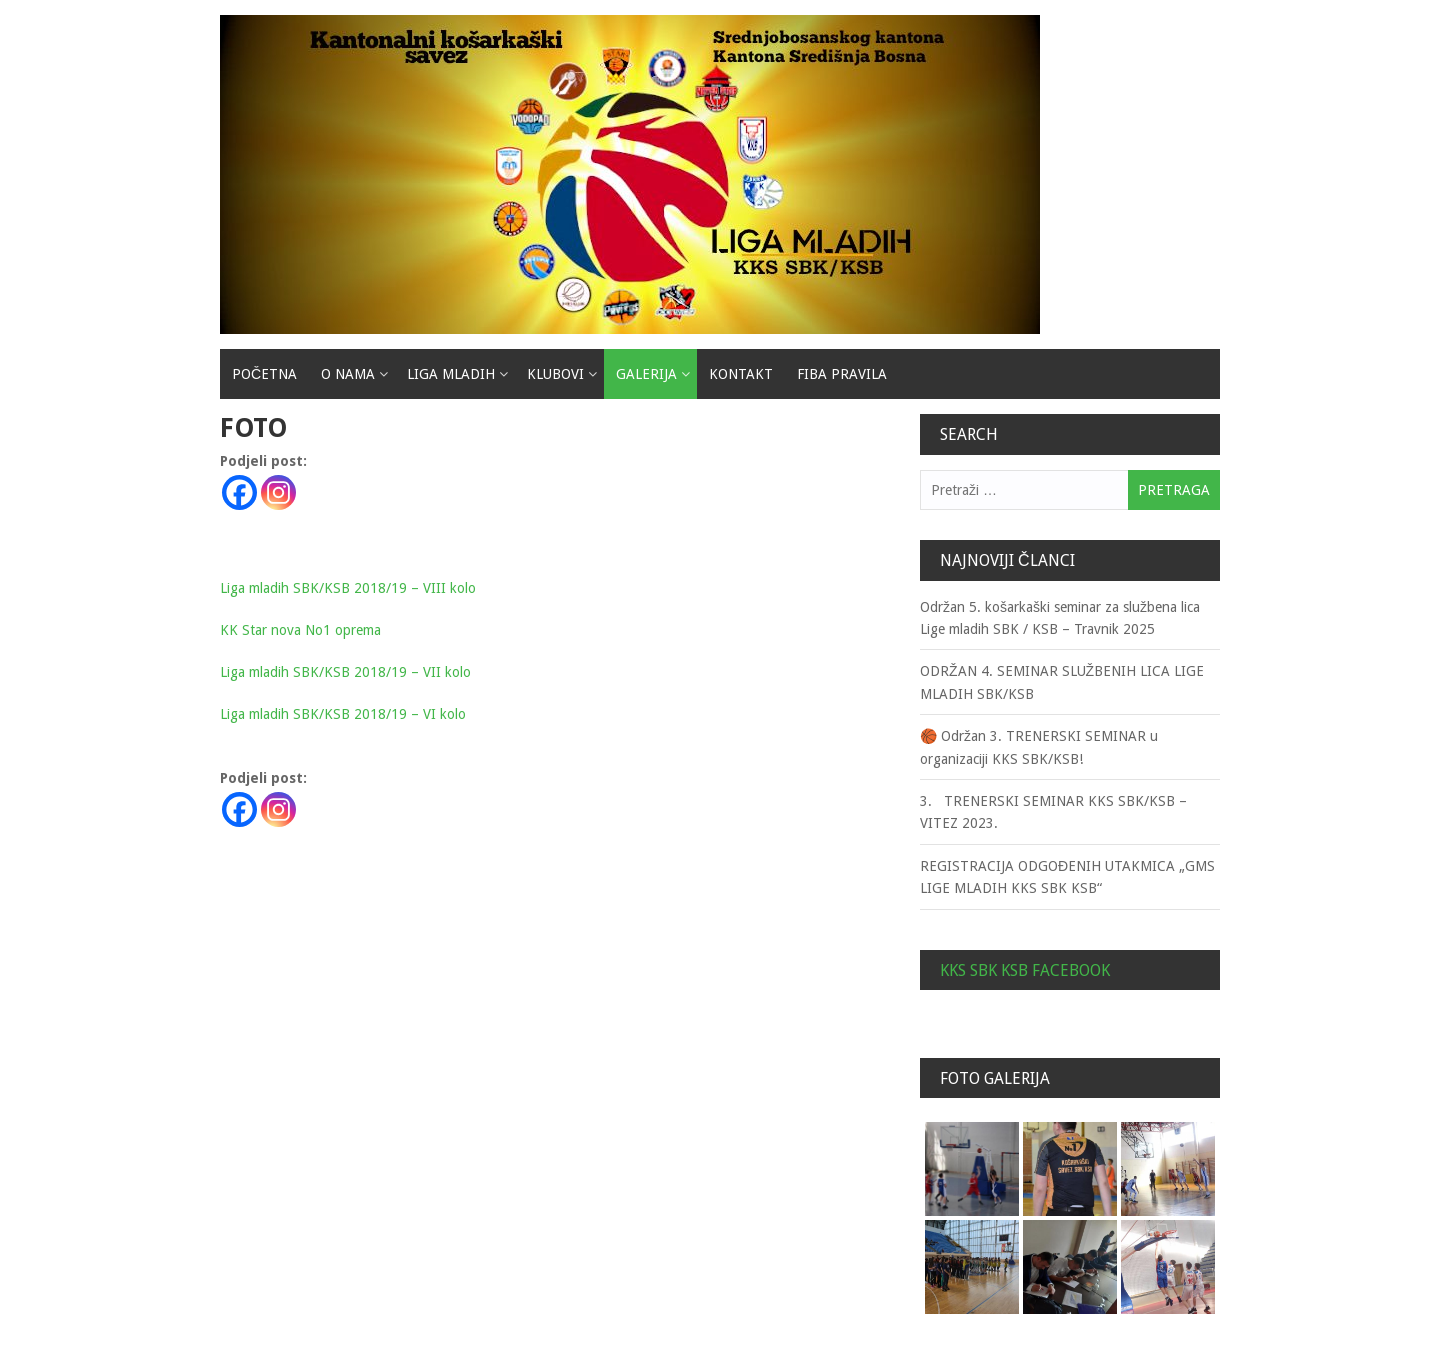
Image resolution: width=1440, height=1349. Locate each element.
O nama (348, 374)
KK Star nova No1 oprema (300, 630)
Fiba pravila (842, 374)
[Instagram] (278, 492)
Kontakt (741, 374)
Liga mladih (451, 374)
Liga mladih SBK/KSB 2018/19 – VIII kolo (348, 588)
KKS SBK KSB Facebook (1025, 970)
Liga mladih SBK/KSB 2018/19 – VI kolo (343, 714)
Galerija (646, 374)
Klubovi (555, 374)
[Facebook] (239, 492)
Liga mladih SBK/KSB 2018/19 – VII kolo (345, 672)
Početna (264, 374)
